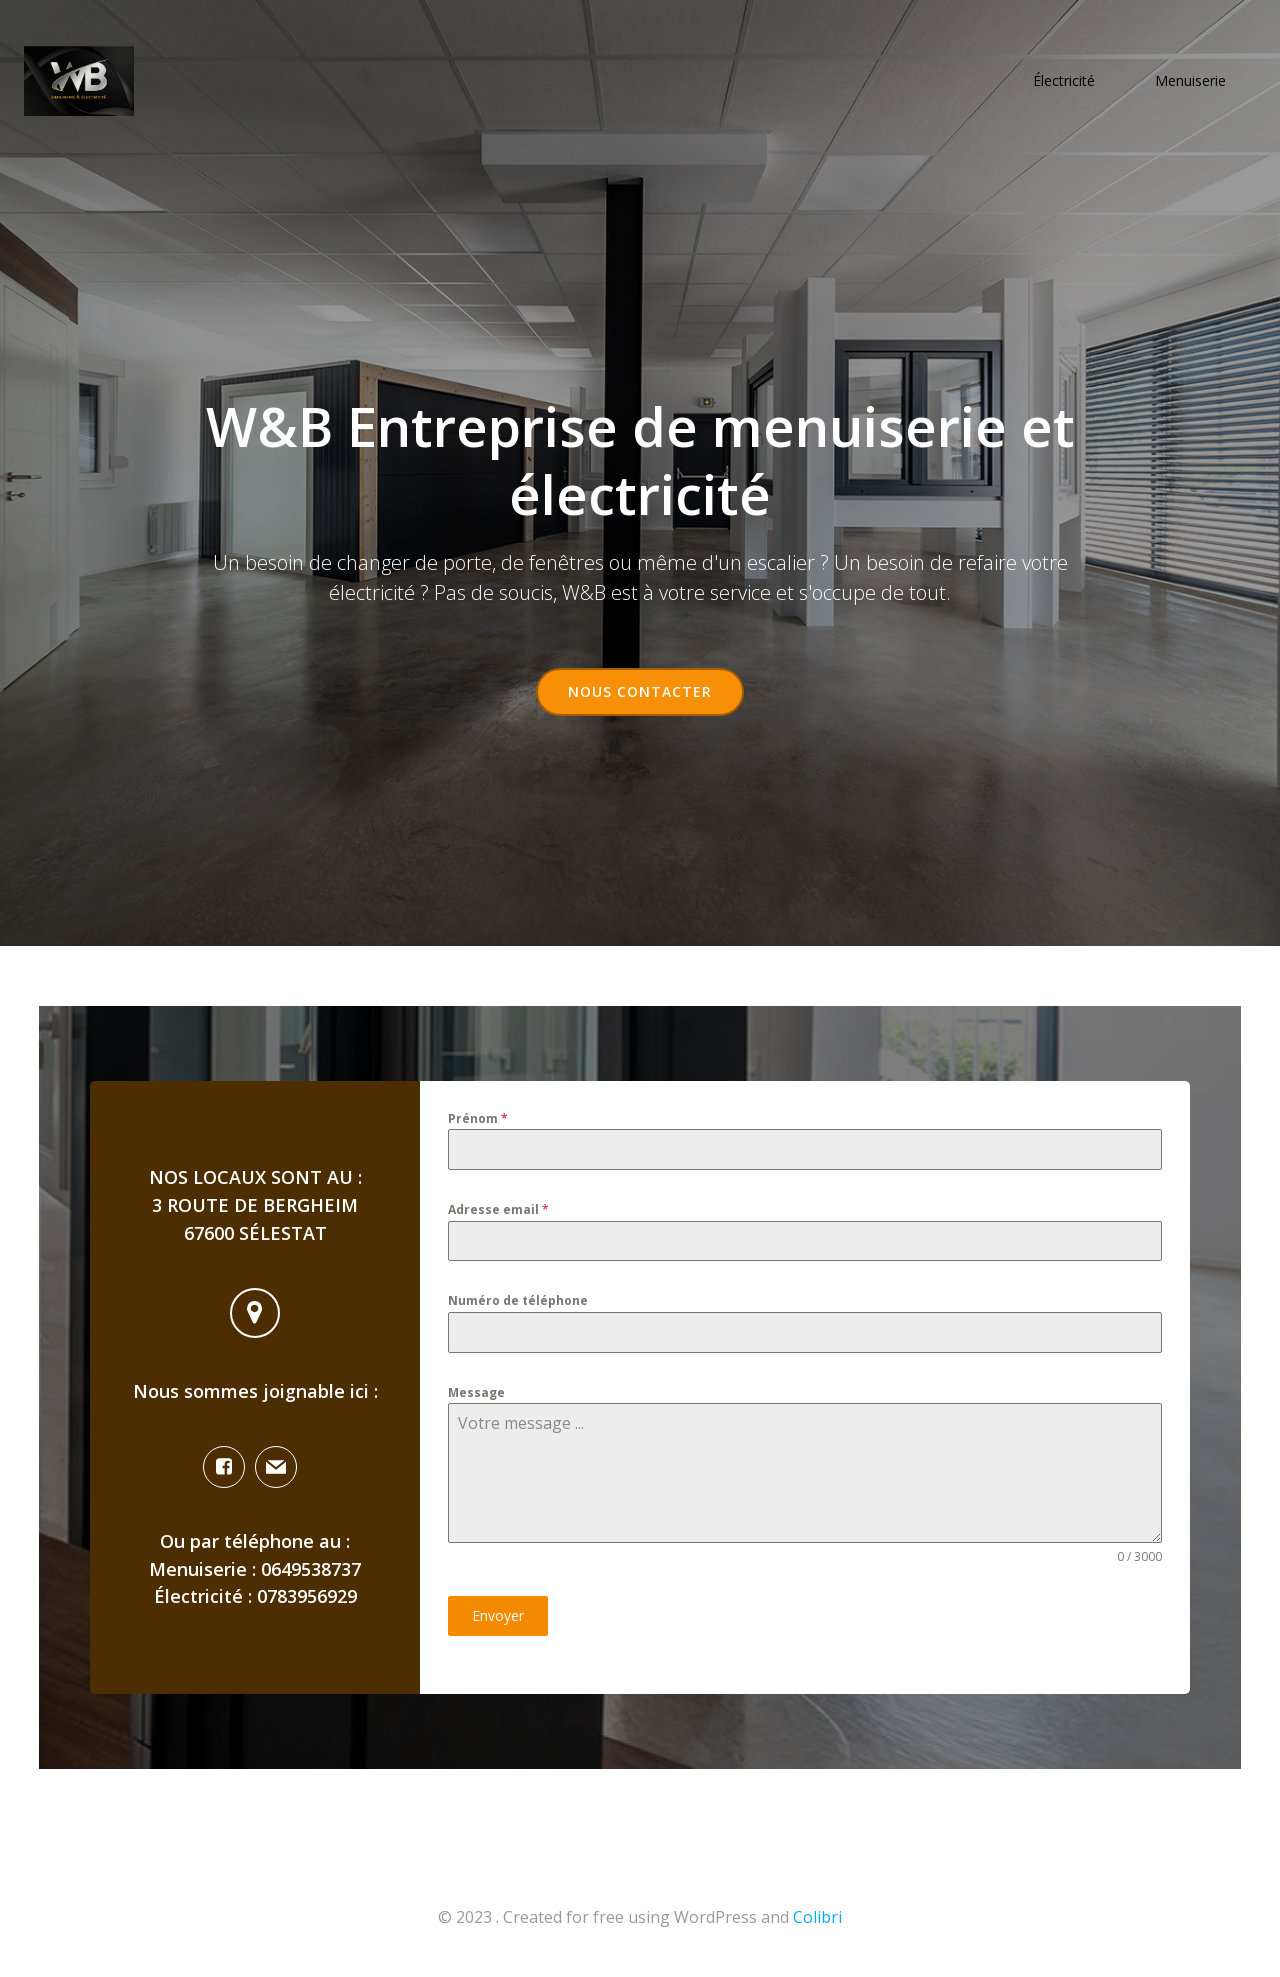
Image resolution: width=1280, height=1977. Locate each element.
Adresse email (498, 1209)
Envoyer (498, 1615)
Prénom (478, 1118)
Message (476, 1392)
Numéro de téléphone (518, 1300)
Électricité (1064, 80)
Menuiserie (1190, 80)
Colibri (817, 1917)
